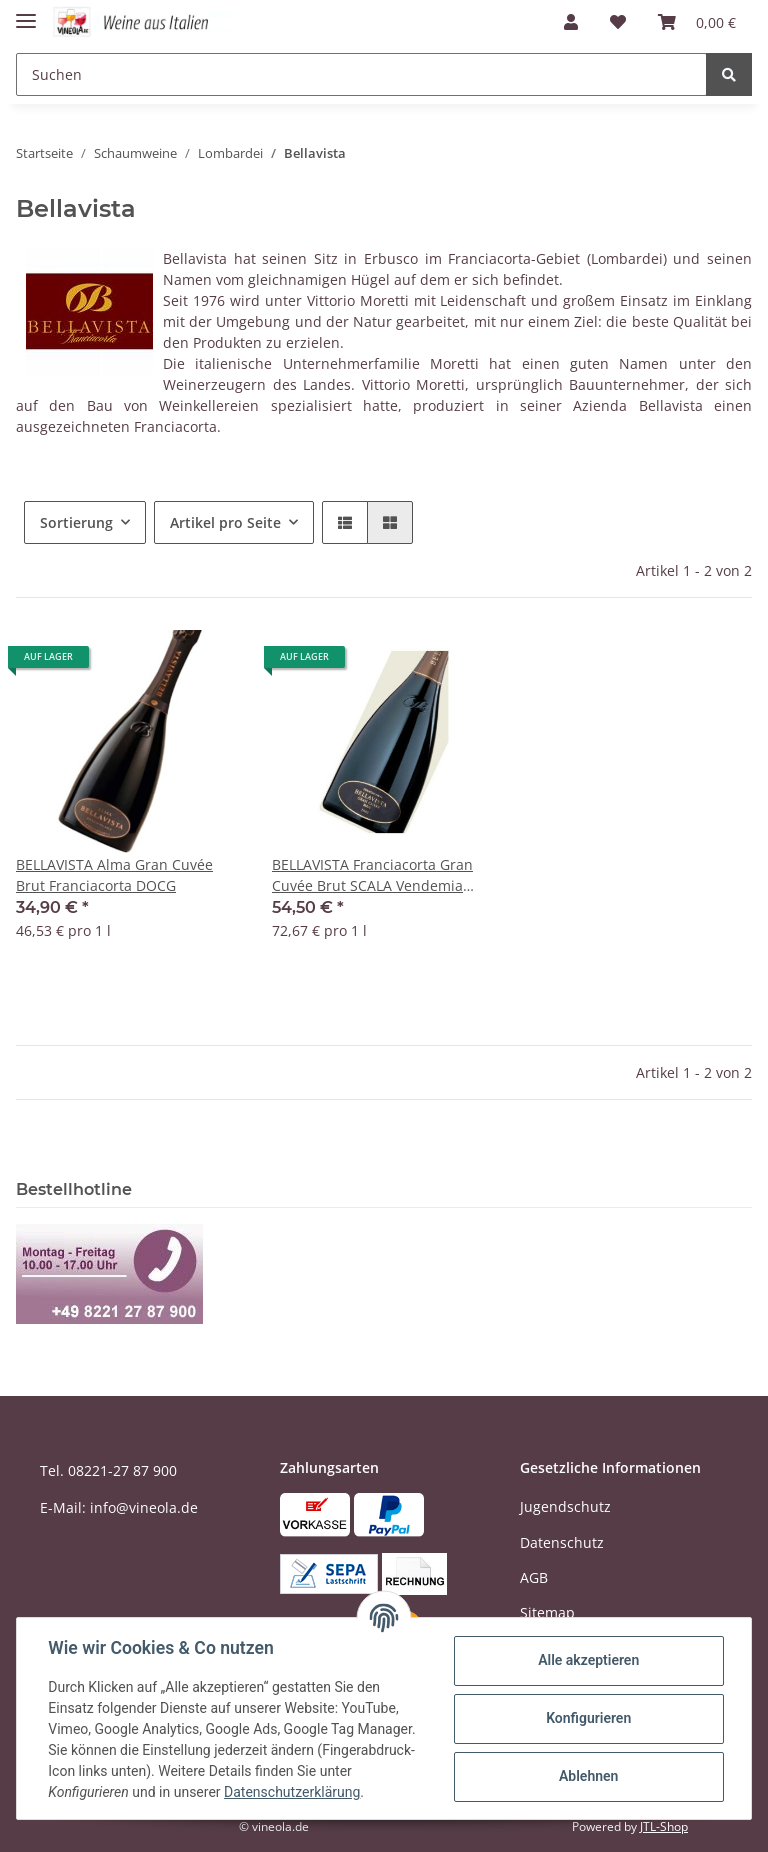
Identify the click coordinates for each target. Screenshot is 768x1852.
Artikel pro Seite (225, 522)
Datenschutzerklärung (293, 1792)
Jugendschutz (565, 1506)
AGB (534, 1577)
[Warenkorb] (697, 22)
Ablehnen (587, 1776)
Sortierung (76, 522)
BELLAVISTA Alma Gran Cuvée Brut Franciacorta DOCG (114, 875)
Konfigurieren (587, 1718)
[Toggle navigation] (26, 12)
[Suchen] (361, 74)
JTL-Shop (664, 1826)
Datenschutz (562, 1542)
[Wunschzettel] (618, 22)
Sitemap (547, 1612)
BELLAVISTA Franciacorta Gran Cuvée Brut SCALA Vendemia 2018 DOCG (372, 875)
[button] (571, 22)
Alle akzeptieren (587, 1660)
